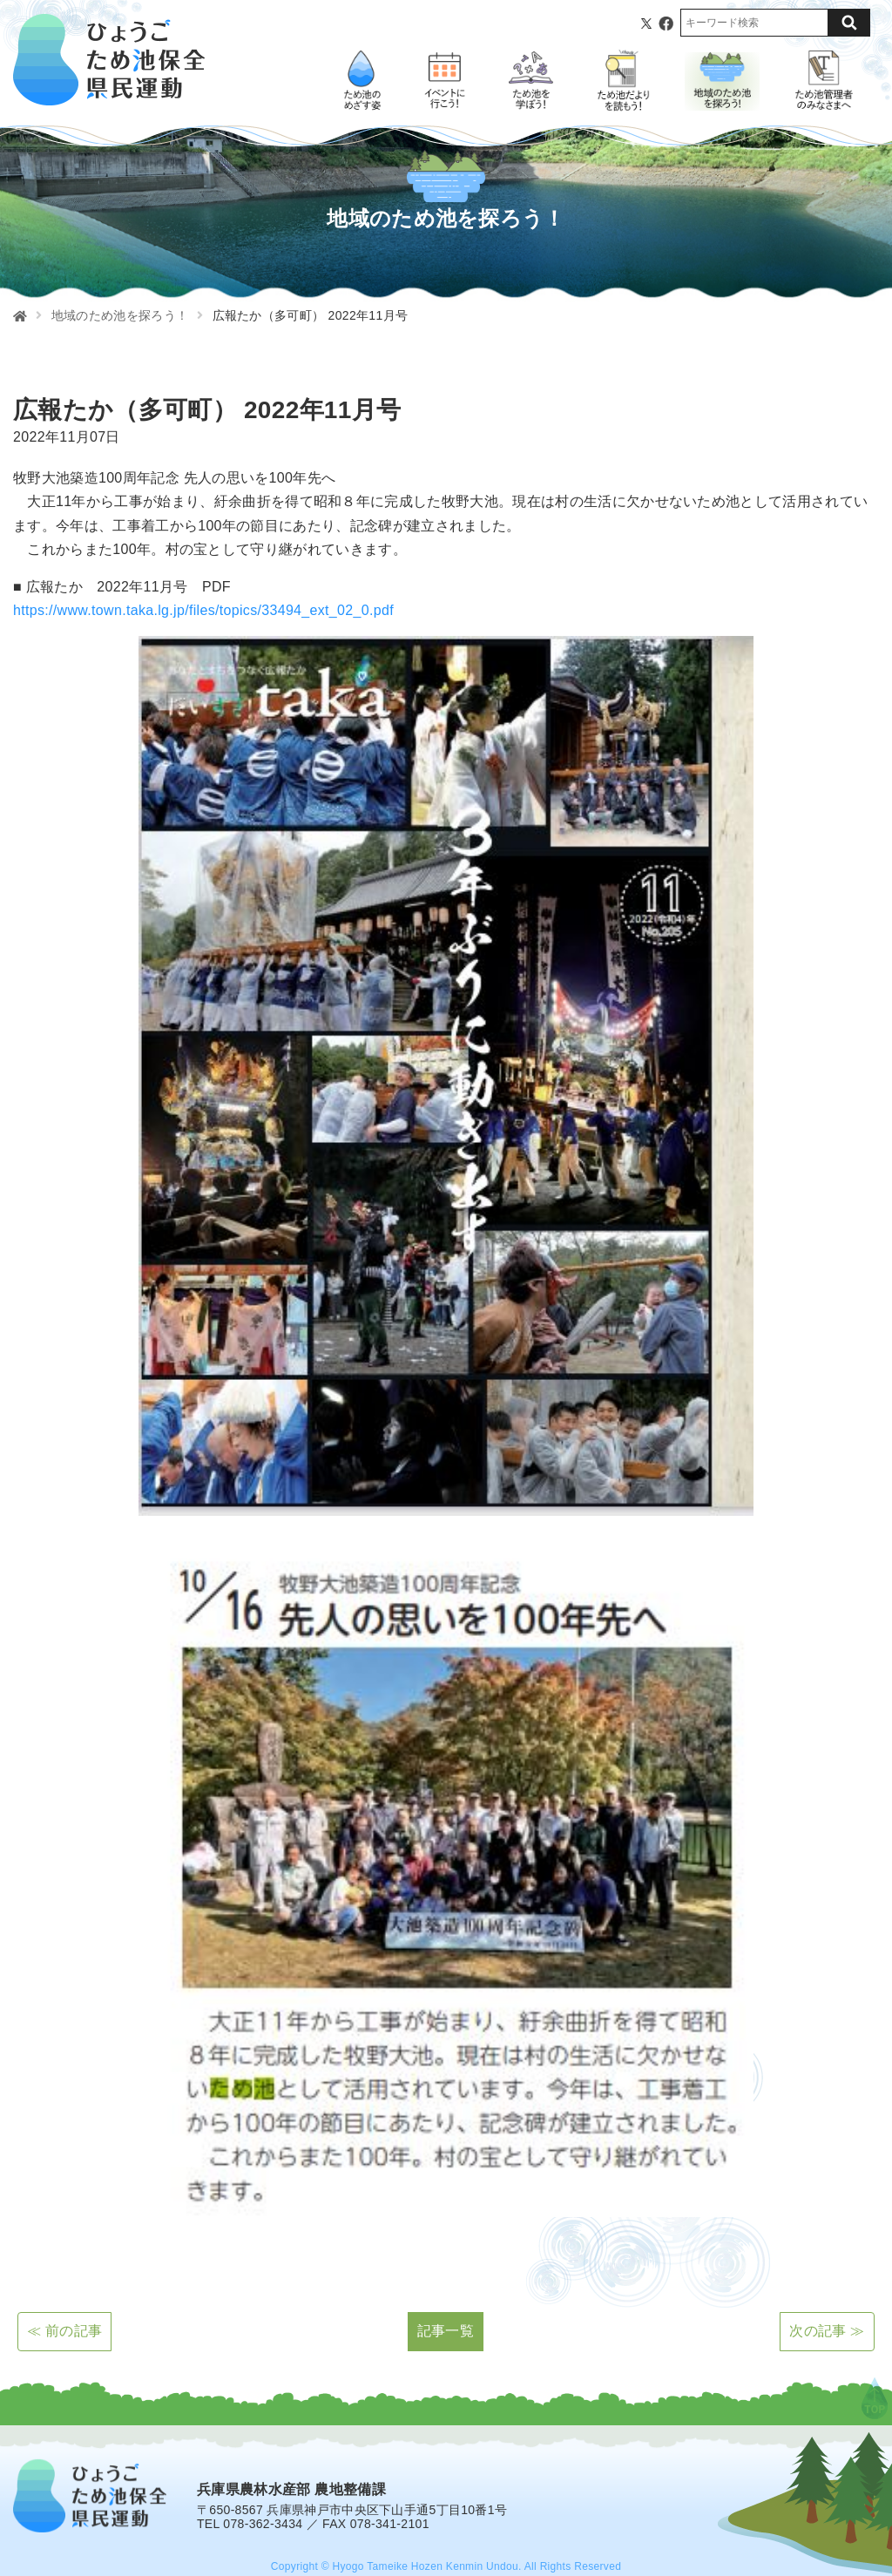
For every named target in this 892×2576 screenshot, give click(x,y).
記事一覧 (445, 2330)
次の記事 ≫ (826, 2330)
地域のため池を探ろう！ (120, 315)
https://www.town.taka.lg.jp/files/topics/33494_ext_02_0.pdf (203, 610)
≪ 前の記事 (64, 2330)
